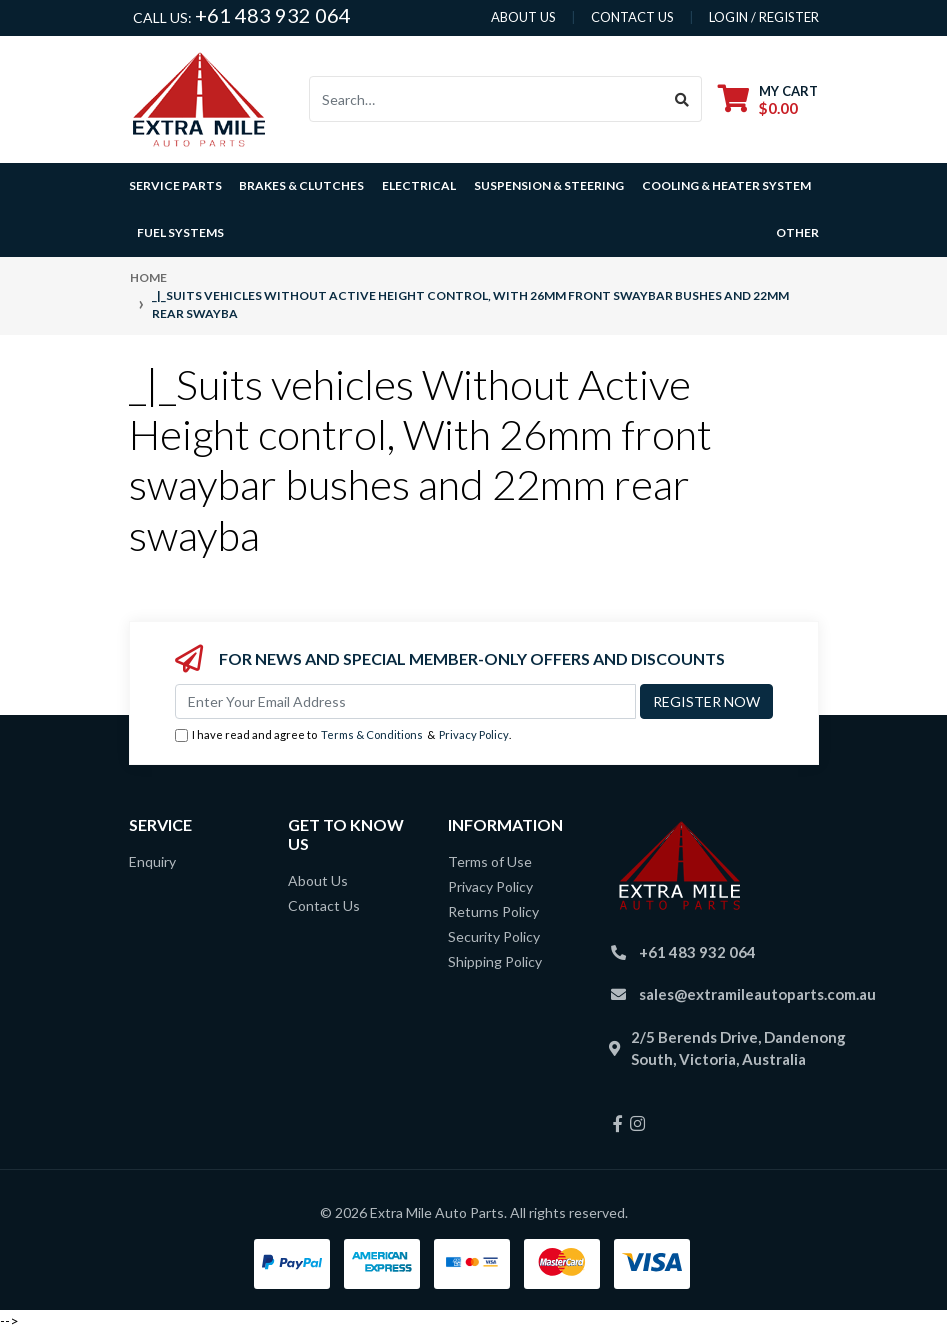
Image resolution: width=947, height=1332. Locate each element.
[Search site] (682, 99)
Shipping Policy (495, 961)
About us (523, 17)
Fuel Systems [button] (180, 232)
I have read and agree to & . (343, 735)
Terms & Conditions (372, 734)
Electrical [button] (419, 185)
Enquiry (152, 861)
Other (797, 232)
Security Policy (494, 936)
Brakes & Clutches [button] (301, 185)
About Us (318, 880)
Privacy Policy (474, 734)
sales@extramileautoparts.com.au (757, 994)
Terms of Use (490, 861)
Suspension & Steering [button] (549, 185)
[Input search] (486, 99)
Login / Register (764, 17)
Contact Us (324, 905)
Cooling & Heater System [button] (726, 185)
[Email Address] (405, 701)
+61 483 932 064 (273, 15)
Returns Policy (493, 911)
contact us (632, 17)
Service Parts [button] (175, 185)
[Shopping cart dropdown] (768, 99)
